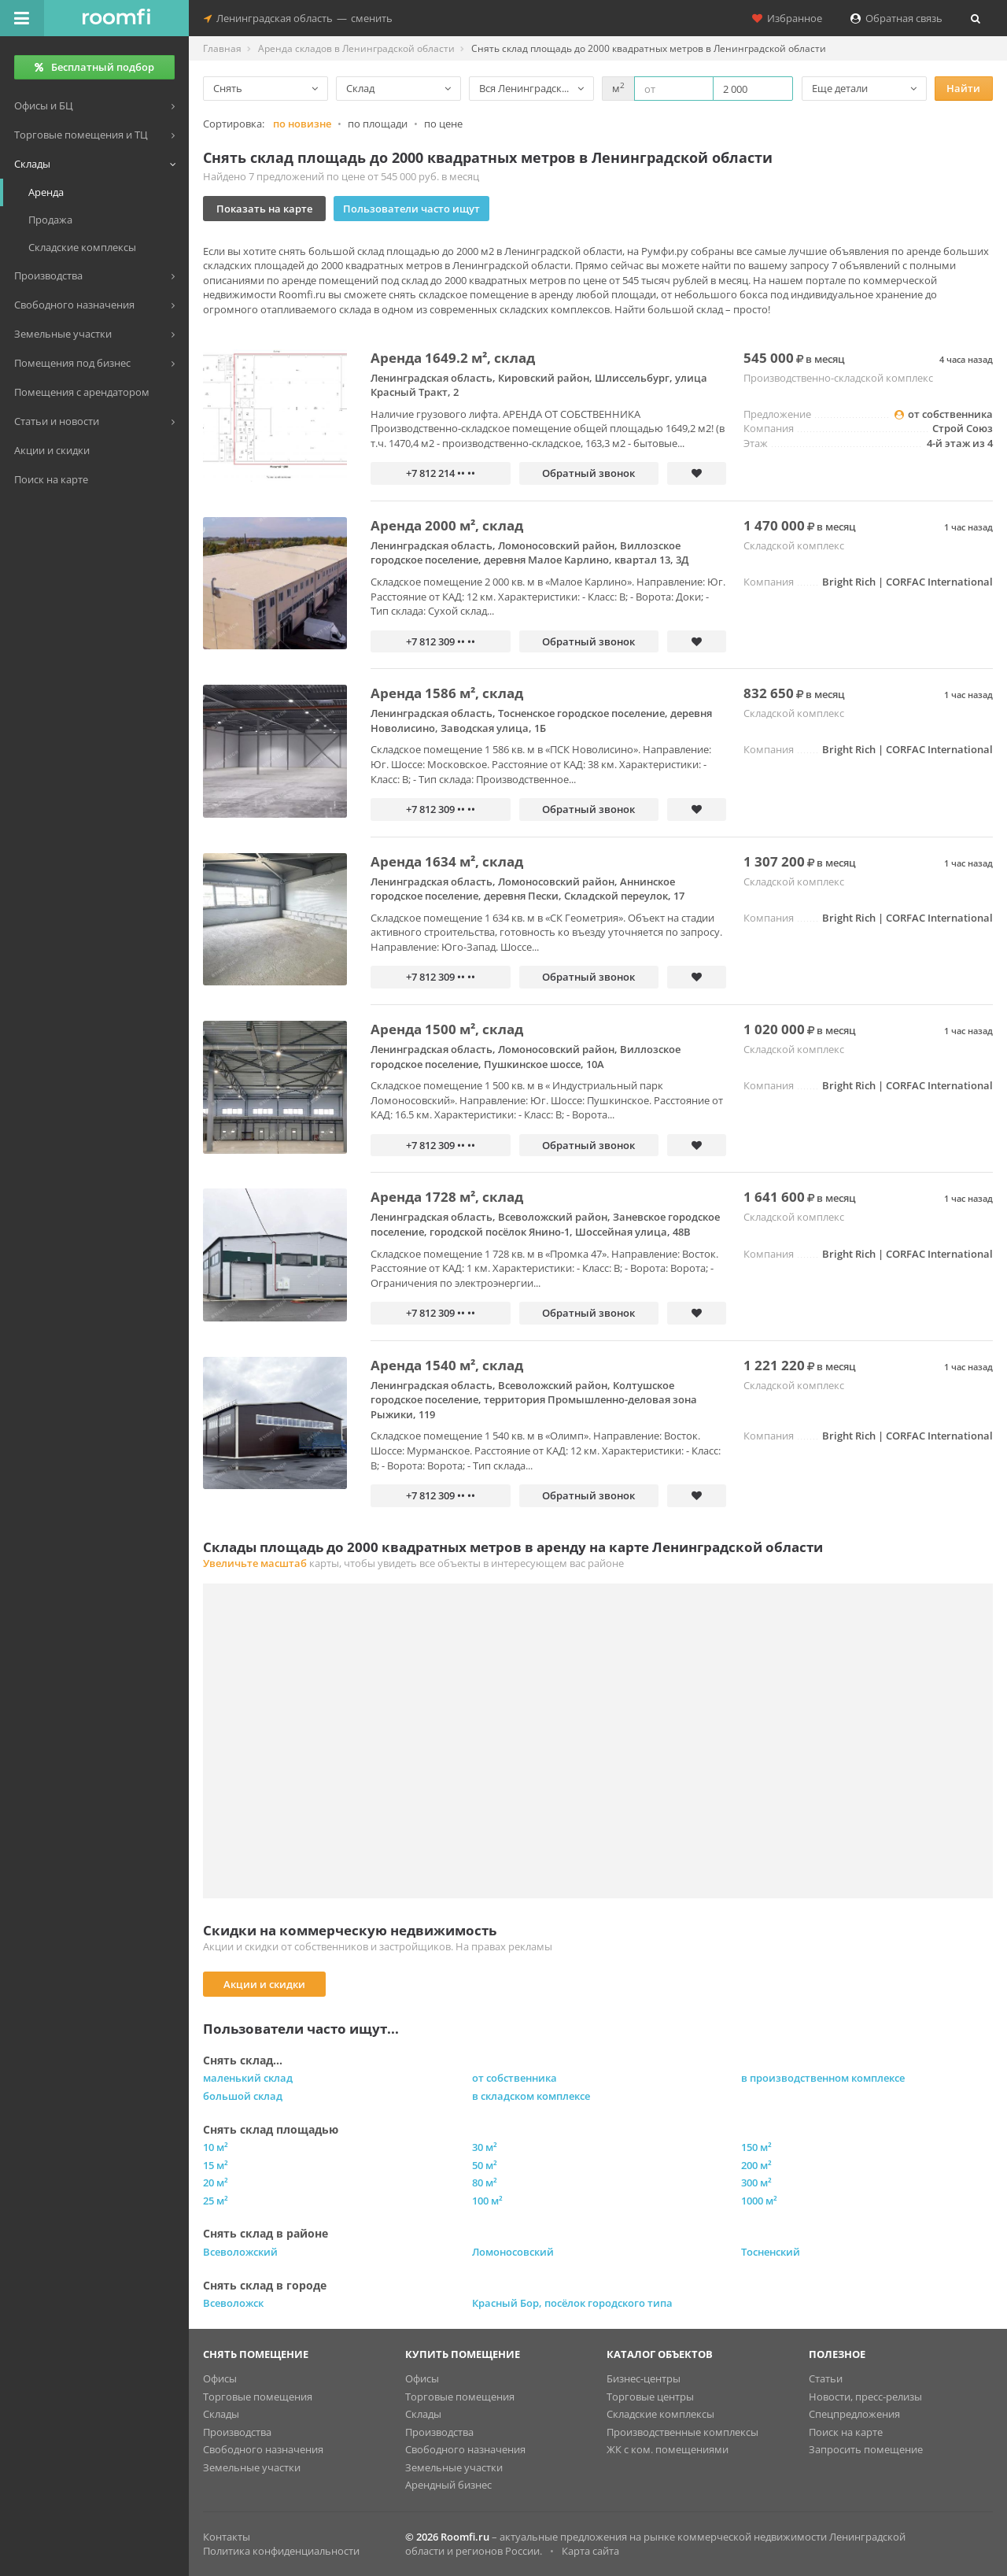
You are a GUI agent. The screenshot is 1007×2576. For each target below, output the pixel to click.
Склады (221, 2414)
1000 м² (759, 2200)
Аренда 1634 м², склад (447, 861)
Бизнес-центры (644, 2378)
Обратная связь (896, 18)
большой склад (242, 2096)
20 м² (215, 2182)
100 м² (487, 2200)
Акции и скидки (264, 1984)
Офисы (220, 2378)
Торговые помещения (257, 2396)
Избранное (787, 18)
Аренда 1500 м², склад (447, 1029)
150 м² (756, 2147)
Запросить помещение (866, 2449)
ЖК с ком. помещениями (668, 2449)
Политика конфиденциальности (281, 2551)
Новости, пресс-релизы (865, 2396)
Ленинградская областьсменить (298, 18)
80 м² (484, 2182)
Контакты (226, 2537)
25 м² (215, 2200)
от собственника (514, 2078)
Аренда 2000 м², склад (447, 525)
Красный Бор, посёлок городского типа (572, 2303)
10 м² (215, 2147)
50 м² (484, 2165)
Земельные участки (252, 2467)
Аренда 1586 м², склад (447, 693)
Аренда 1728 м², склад (447, 1197)
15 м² (215, 2165)
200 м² (756, 2165)
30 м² (484, 2147)
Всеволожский (240, 2252)
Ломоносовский (513, 2252)
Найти (963, 88)
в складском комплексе (531, 2096)
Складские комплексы (660, 2414)
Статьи (826, 2378)
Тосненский (770, 2252)
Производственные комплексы (682, 2432)
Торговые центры (650, 2396)
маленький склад (248, 2078)
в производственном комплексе (823, 2078)
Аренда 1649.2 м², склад (453, 358)
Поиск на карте (846, 2432)
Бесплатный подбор (94, 67)
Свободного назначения (263, 2449)
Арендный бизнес (448, 2485)
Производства (237, 2432)
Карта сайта (590, 2551)
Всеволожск (233, 2303)
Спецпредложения (854, 2414)
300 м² (756, 2182)
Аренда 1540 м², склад (447, 1365)
